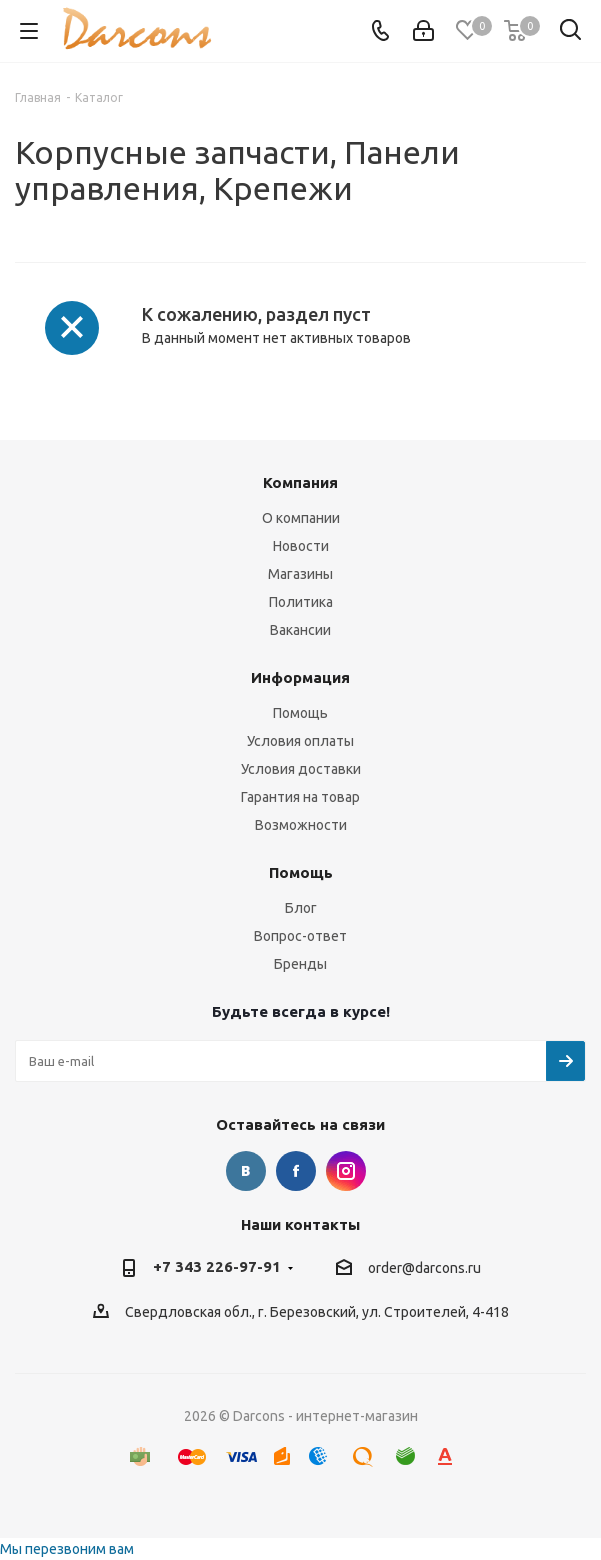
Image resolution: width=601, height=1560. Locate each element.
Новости (301, 546)
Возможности (301, 825)
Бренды (300, 964)
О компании (301, 518)
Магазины (300, 574)
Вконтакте (246, 1171)
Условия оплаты (300, 741)
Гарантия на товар (300, 797)
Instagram (346, 1171)
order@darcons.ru (424, 1268)
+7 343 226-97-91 (217, 1266)
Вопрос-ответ (300, 936)
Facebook (296, 1171)
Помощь (300, 713)
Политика (301, 602)
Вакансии (300, 630)
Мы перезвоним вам (67, 1549)
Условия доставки (301, 769)
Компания (300, 482)
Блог (301, 908)
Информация (300, 677)
